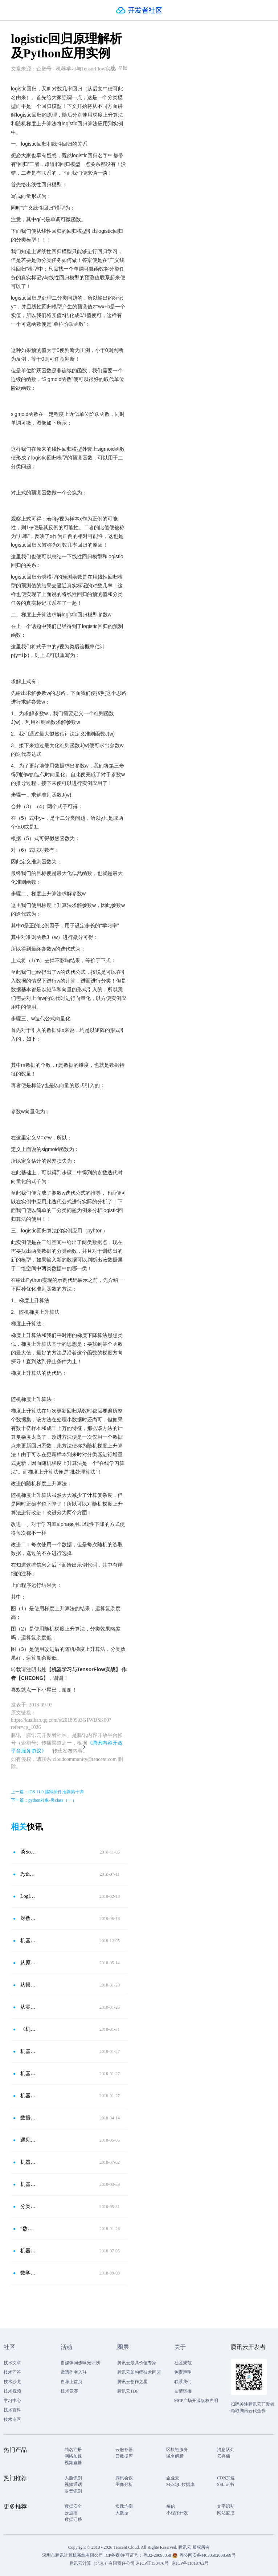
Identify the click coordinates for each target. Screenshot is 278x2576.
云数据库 (124, 2456)
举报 (119, 68)
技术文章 (12, 2362)
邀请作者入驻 (74, 2372)
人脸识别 (73, 2477)
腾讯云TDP (128, 2391)
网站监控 (225, 2512)
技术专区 (12, 2419)
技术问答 (12, 2372)
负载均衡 (124, 2506)
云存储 (223, 2456)
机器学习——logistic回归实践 (28, 2095)
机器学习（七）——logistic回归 (28, 2073)
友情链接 (183, 2391)
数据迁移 (73, 2519)
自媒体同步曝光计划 (80, 2362)
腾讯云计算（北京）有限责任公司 (102, 2563)
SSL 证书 (225, 2484)
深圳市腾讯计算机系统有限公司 (72, 2555)
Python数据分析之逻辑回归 (28, 1874)
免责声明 (183, 2372)
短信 (170, 2506)
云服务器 (124, 2449)
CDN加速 (226, 2477)
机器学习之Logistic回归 (28, 2184)
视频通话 (73, 2484)
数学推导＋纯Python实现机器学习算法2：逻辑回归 (28, 2273)
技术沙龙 (12, 2381)
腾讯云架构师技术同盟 (139, 2372)
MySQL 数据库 (180, 2484)
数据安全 (73, 2506)
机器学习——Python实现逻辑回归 (28, 2162)
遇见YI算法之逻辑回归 (28, 2140)
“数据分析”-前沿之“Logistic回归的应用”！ (28, 2228)
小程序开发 (177, 2512)
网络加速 (73, 2456)
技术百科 (12, 2410)
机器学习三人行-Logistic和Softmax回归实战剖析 (28, 2051)
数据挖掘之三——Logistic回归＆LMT (28, 2118)
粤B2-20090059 (157, 2555)
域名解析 (175, 2456)
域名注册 (73, 2449)
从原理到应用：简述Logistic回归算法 (28, 1962)
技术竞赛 (69, 2391)
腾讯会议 (124, 2477)
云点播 (71, 2512)
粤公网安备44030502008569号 (207, 2555)
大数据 (121, 2512)
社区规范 (183, 2362)
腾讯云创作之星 (132, 2381)
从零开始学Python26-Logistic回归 (28, 2007)
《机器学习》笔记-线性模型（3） (28, 2029)
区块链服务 (177, 2449)
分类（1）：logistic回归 (28, 2206)
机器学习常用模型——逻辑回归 (28, 1940)
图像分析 (124, 2484)
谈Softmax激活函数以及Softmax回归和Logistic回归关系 (28, 1852)
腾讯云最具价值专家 (136, 2362)
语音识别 (73, 2491)
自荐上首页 (71, 2381)
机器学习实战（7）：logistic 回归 (28, 2250)
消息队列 (225, 2449)
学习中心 (12, 2400)
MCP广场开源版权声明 (196, 2400)
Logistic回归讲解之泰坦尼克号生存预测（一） (28, 1896)
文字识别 (225, 2506)
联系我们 (183, 2381)
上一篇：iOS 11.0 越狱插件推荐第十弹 (47, 1791)
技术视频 (12, 2391)
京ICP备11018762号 (190, 2563)
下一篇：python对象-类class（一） (44, 1800)
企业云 (172, 2477)
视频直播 (73, 2462)
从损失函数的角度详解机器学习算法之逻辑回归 (28, 1985)
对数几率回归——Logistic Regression (28, 1918)
